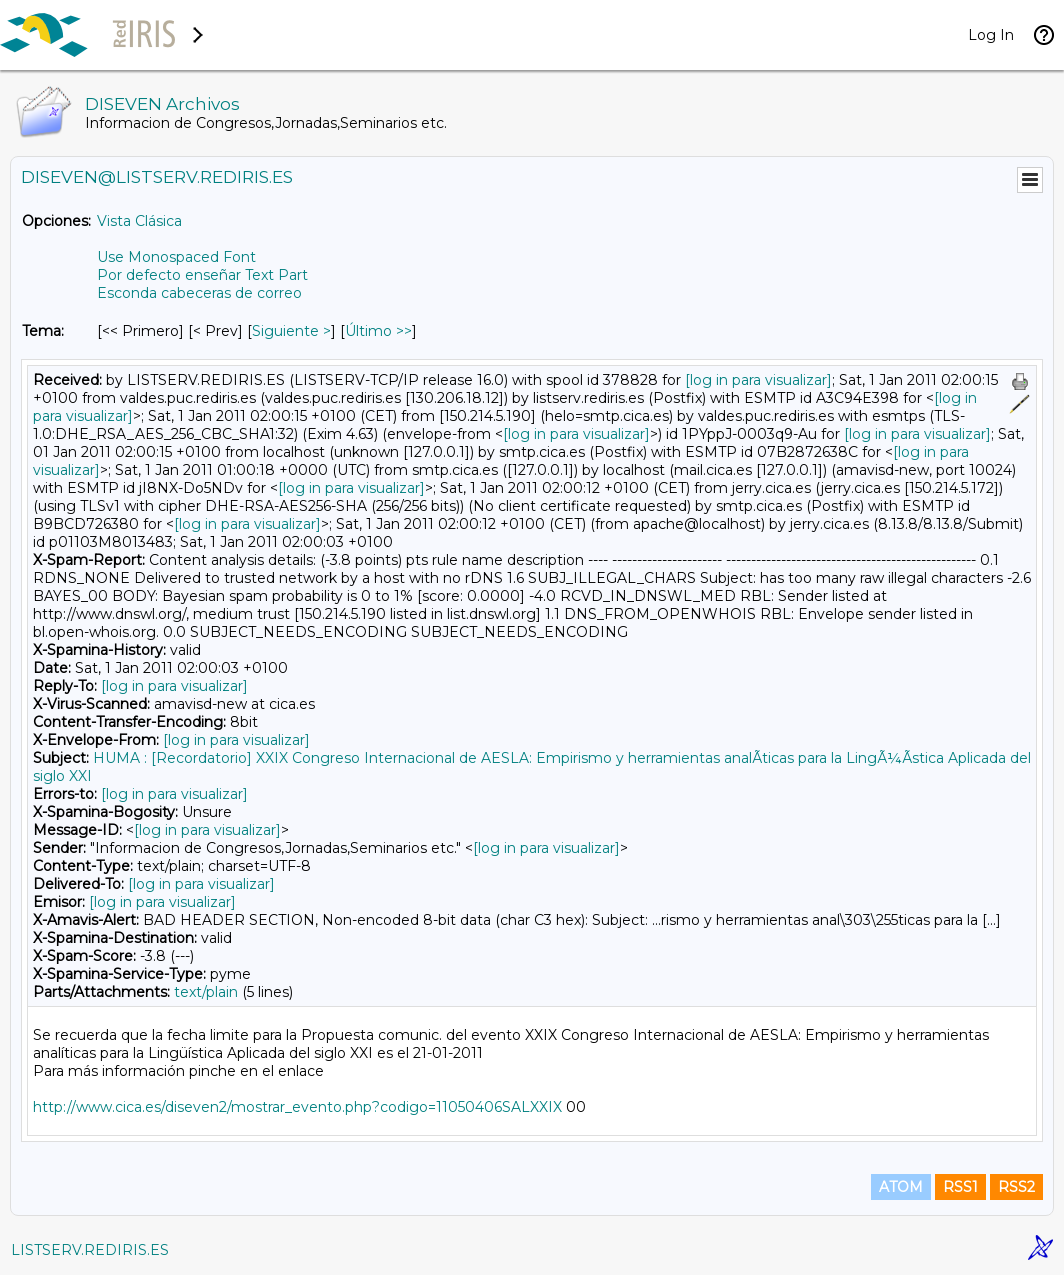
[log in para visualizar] (758, 380)
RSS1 (960, 1187)
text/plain (206, 992)
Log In (991, 35)
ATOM (901, 1187)
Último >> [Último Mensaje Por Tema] (378, 331)
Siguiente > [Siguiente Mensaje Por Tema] (291, 331)
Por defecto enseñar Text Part (202, 275)
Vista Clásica (139, 221)
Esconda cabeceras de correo (199, 293)
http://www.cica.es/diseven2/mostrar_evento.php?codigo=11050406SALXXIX (297, 1107)
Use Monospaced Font (176, 257)
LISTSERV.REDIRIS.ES (90, 1250)
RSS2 (1016, 1187)
